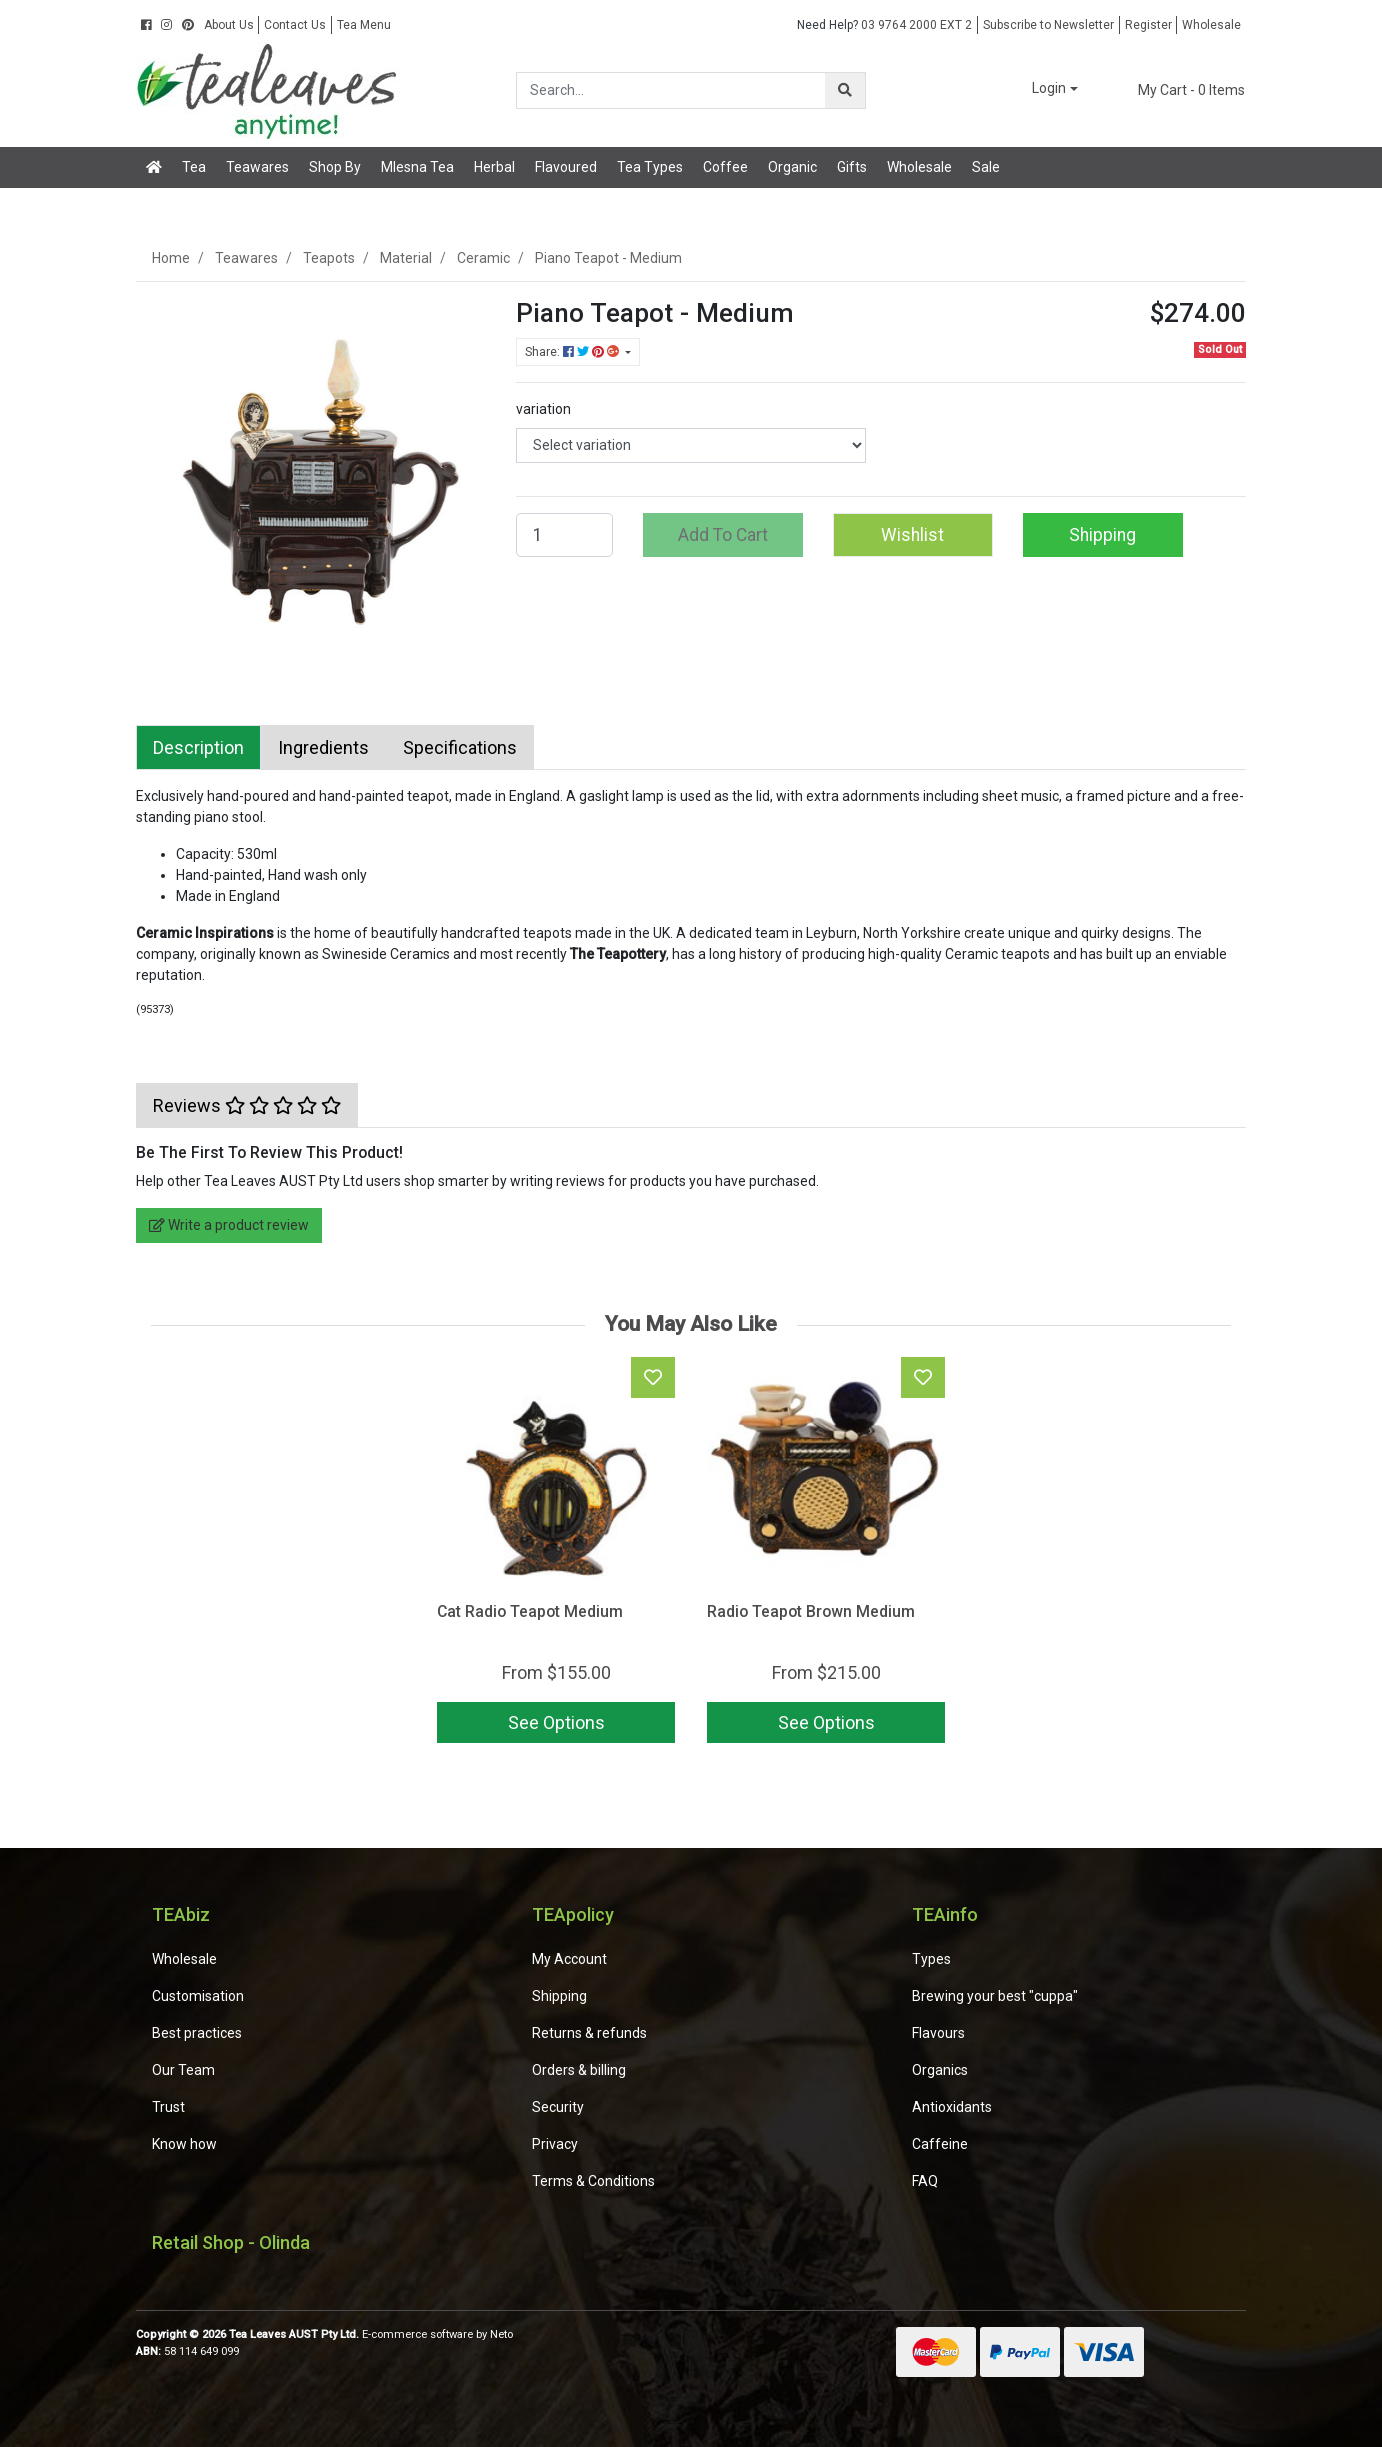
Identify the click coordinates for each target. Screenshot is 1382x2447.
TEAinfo (945, 1914)
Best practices (197, 2033)
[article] (556, 1554)
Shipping (1102, 535)
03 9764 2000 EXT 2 (884, 25)
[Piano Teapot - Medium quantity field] (564, 535)
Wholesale (1211, 25)
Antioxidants (952, 2107)
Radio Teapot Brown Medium (811, 1611)
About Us (229, 25)
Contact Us (295, 25)
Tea (194, 167)
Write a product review (229, 1225)
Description (198, 747)
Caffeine (940, 2144)
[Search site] (845, 90)
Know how (184, 2144)
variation (543, 409)
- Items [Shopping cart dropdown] (1179, 90)
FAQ (925, 2181)
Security (558, 2107)
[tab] (198, 747)
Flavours (938, 2033)
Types (931, 1959)
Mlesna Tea (417, 167)
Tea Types (650, 167)
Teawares (257, 167)
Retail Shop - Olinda (231, 2242)
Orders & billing (579, 2070)
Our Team (183, 2070)
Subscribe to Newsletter (1048, 25)
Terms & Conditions (593, 2181)
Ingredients (323, 747)
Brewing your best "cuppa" (995, 1996)
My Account (569, 1959)
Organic (792, 167)
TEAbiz (181, 1914)
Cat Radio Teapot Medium (530, 1611)
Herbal (494, 167)
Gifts (852, 167)
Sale (986, 167)
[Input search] (671, 90)
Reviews (247, 1105)
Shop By (335, 167)
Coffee (725, 167)
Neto (501, 2334)
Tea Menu (364, 25)
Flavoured (566, 167)
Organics (940, 2070)
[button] (1041, 89)
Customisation (198, 1996)
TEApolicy (573, 1914)
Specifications (460, 747)
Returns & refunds (589, 2033)
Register (1148, 25)
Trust (168, 2107)
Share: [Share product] (573, 352)
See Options (556, 1722)
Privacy (555, 2144)
